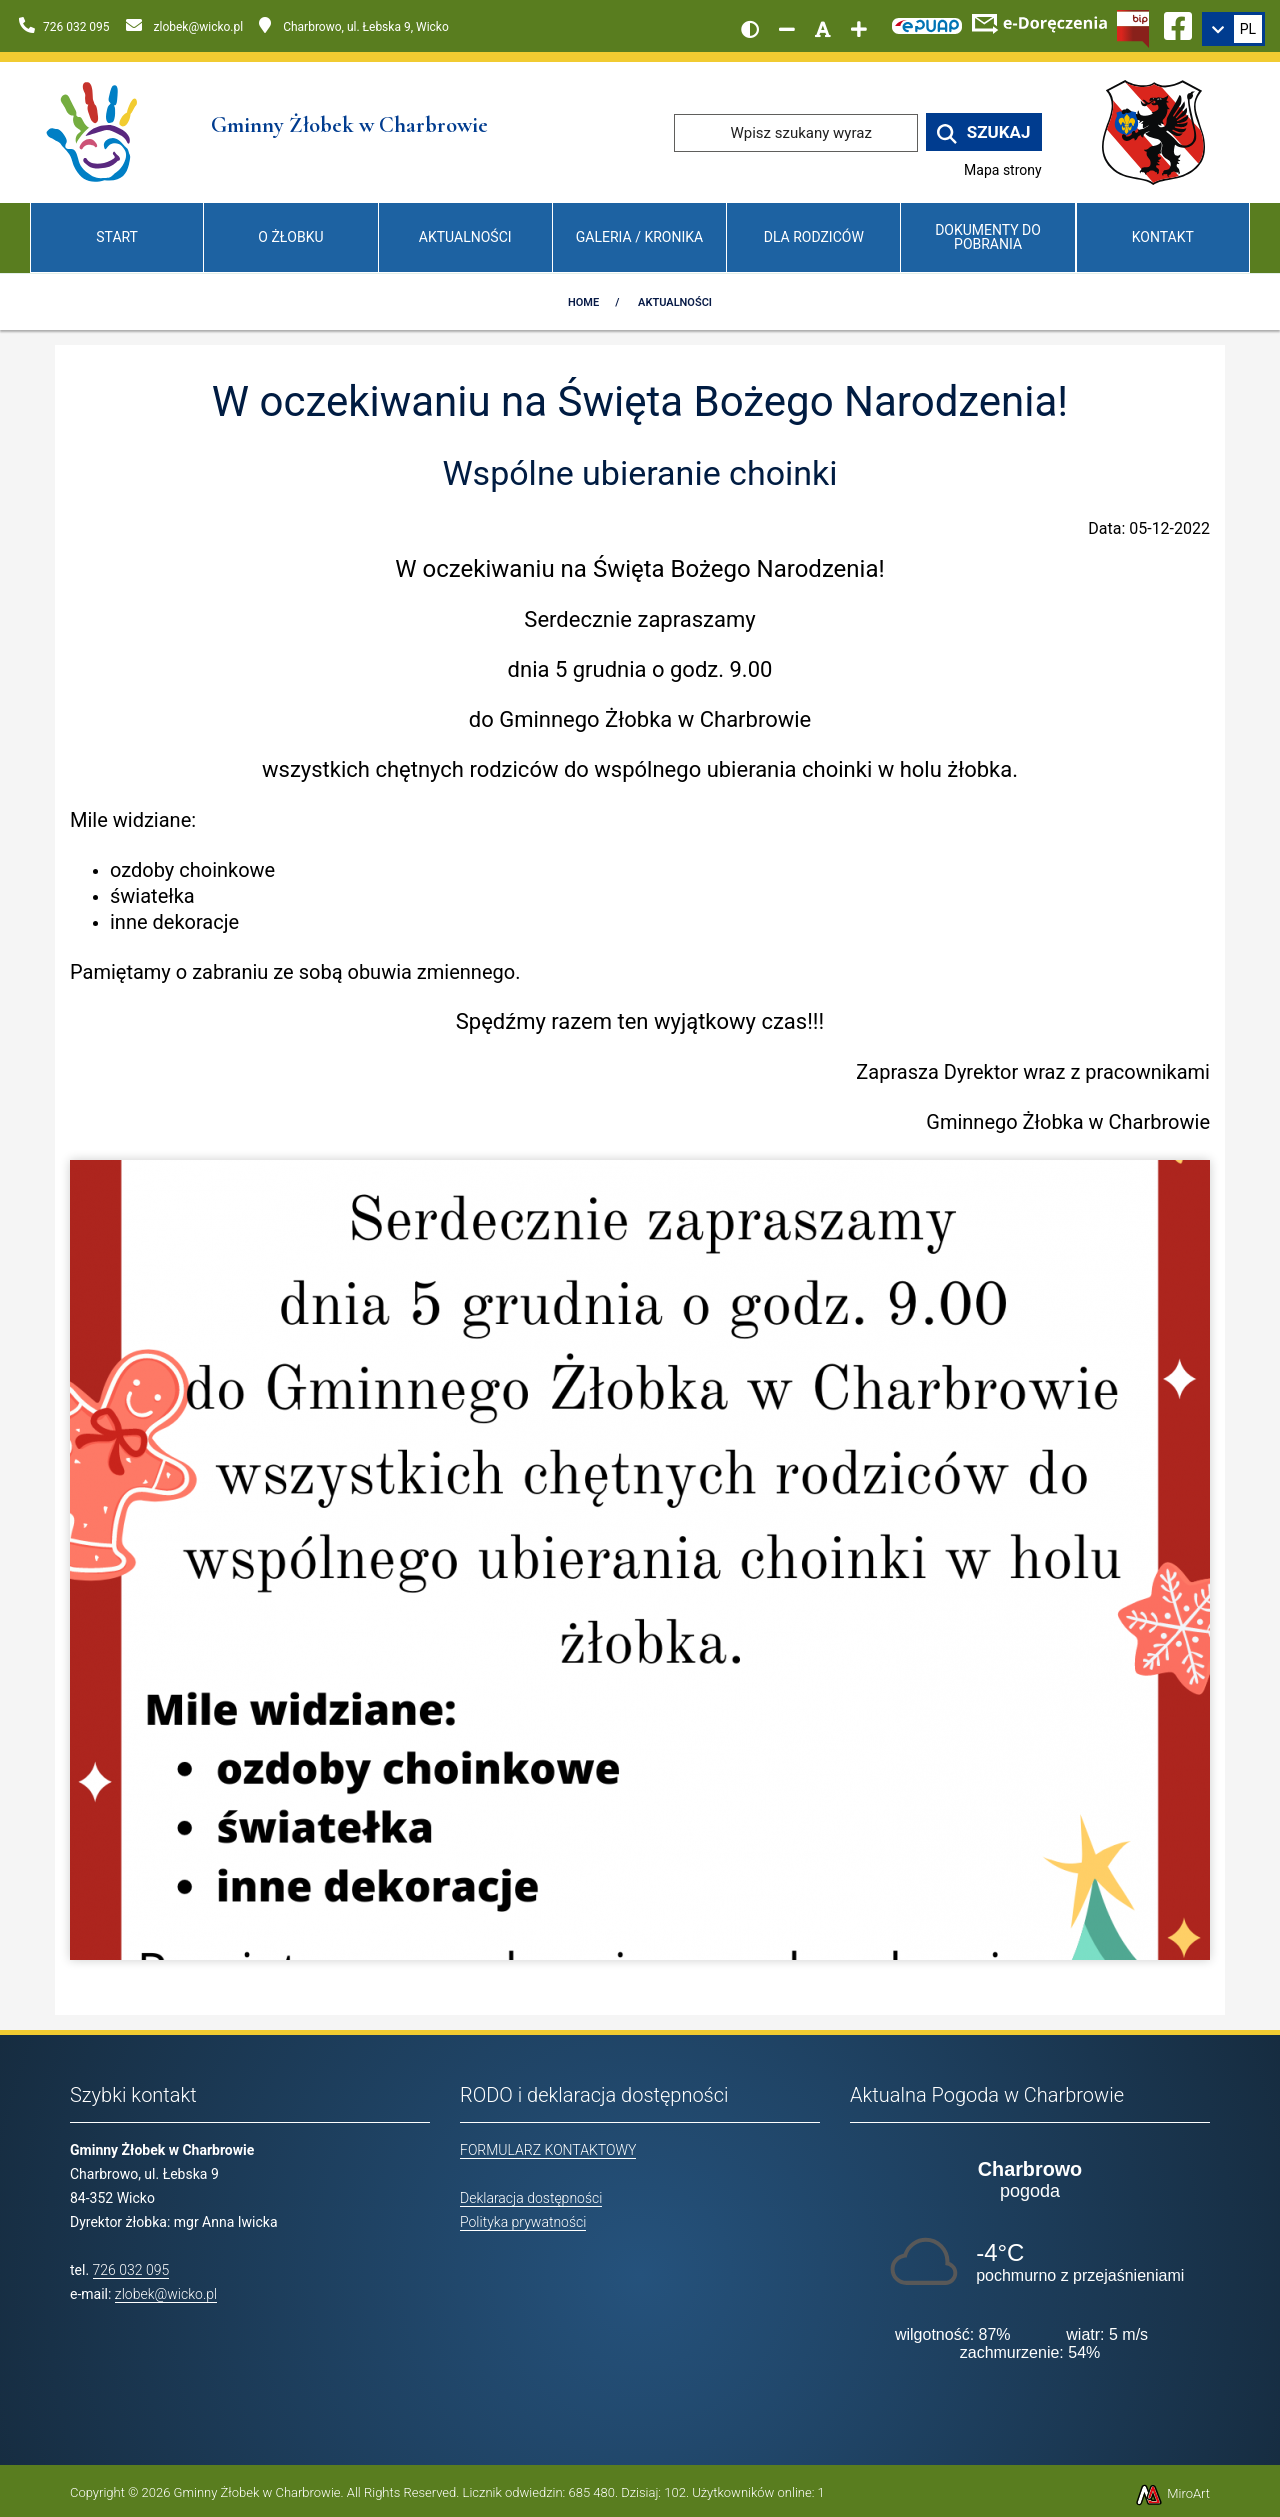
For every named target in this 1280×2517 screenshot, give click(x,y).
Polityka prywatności (523, 2222)
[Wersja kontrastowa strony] (750, 29)
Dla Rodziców (814, 237)
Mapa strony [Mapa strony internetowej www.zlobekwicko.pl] (1003, 170)
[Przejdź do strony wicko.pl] (1161, 131)
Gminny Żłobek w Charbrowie (257, 2492)
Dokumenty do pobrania (988, 236)
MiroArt (1172, 2493)
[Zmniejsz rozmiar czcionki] (787, 29)
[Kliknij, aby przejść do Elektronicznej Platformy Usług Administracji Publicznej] (927, 23)
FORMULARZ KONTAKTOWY (548, 2150)
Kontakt (1163, 237)
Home (583, 302)
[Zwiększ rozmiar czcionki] (859, 29)
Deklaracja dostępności (531, 2198)
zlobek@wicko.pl (166, 2294)
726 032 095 (131, 2270)
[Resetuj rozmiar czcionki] (823, 29)
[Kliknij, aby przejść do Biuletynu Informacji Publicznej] (1133, 27)
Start (117, 237)
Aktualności (465, 237)
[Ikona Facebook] (1178, 23)
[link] (1233, 29)
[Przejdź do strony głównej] (93, 131)
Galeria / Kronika (639, 237)
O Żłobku (290, 237)
